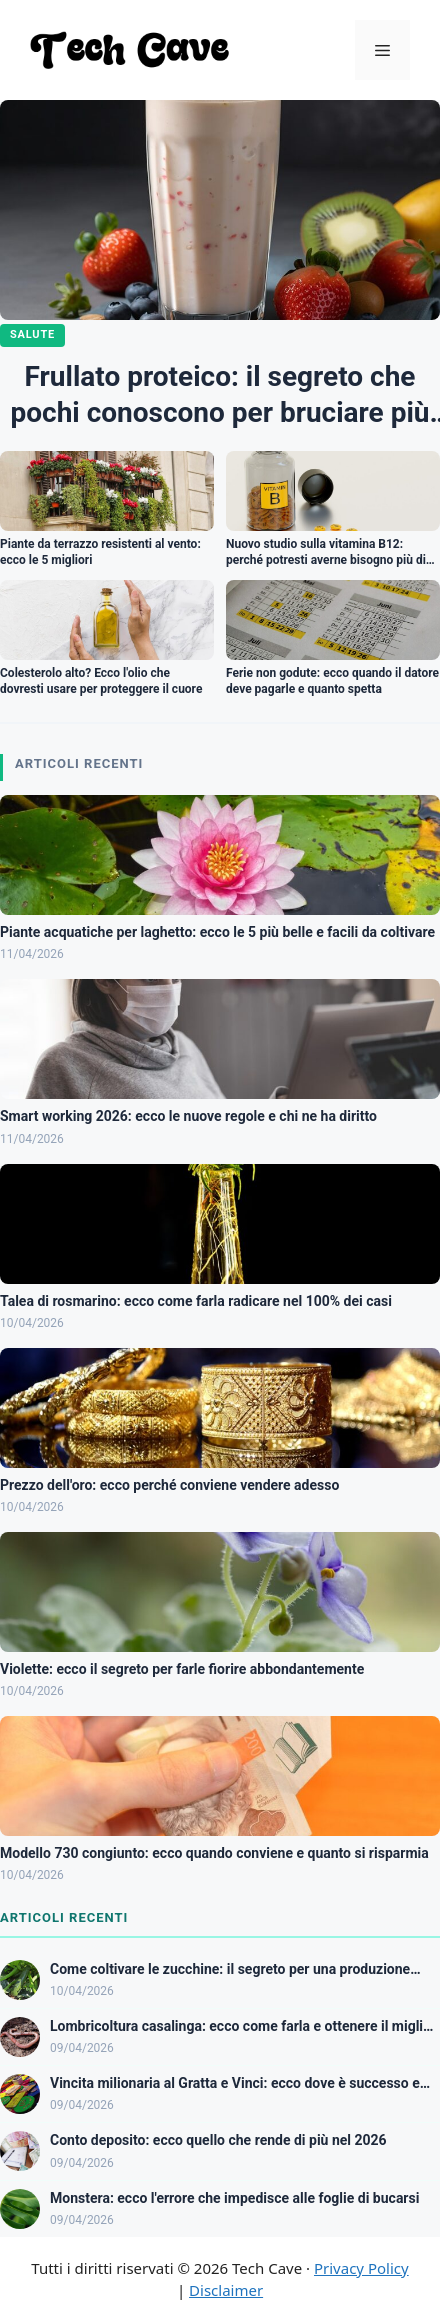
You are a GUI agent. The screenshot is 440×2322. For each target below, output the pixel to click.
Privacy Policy (361, 2268)
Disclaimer (226, 2290)
